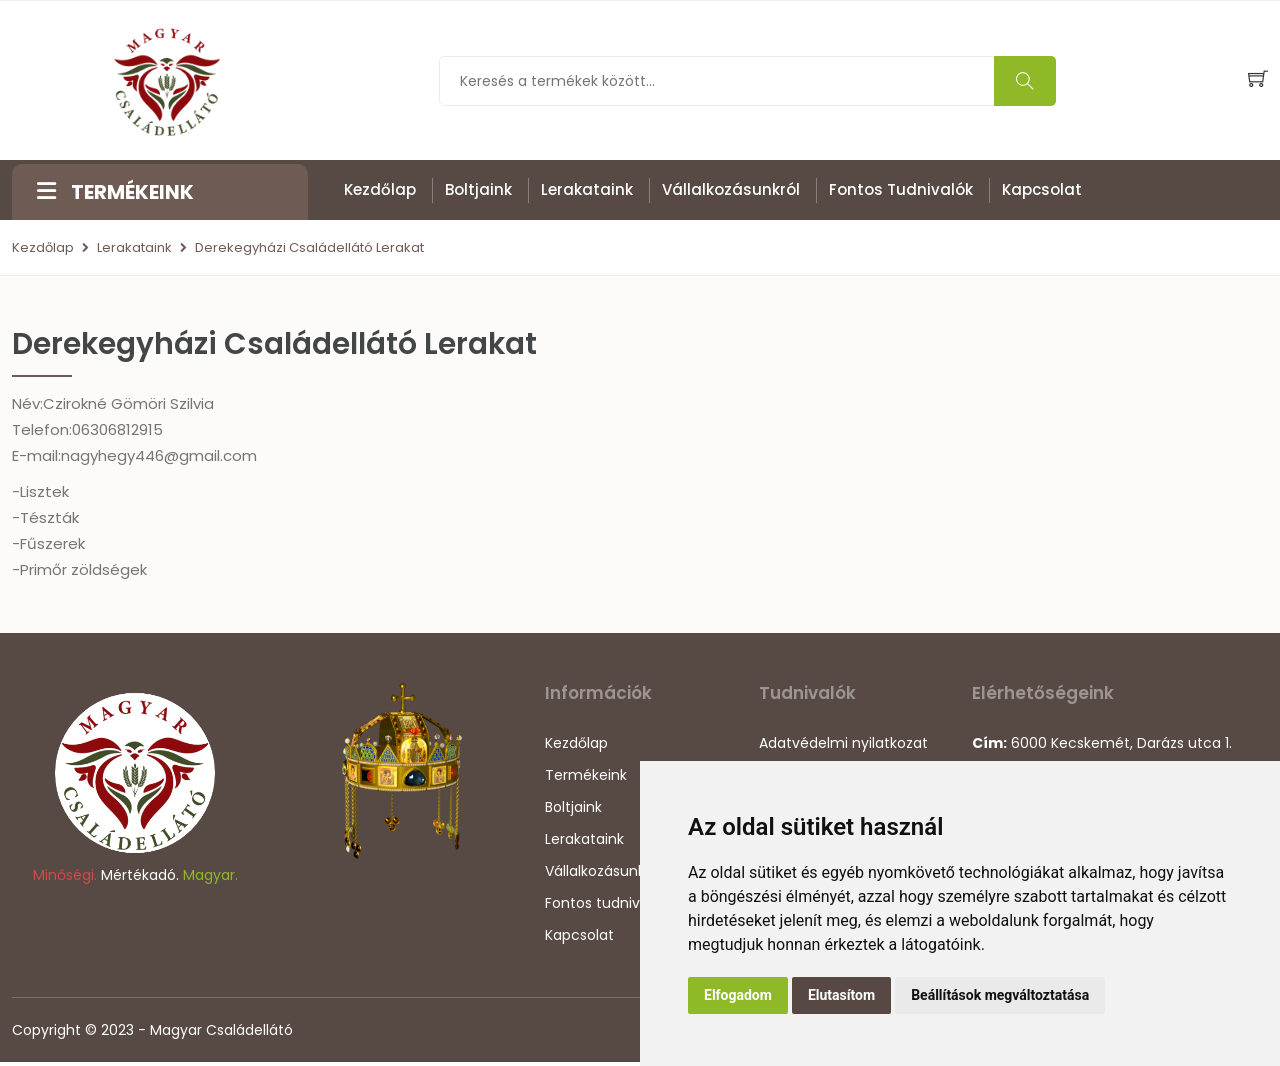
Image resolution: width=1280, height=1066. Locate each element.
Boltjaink (478, 190)
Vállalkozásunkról (731, 190)
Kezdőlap (380, 190)
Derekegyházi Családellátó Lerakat (309, 248)
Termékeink (586, 779)
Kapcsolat (1042, 190)
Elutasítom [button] (841, 995)
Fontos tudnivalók (901, 190)
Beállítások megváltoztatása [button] (1000, 995)
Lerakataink (587, 190)
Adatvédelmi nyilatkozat (843, 747)
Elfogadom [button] (738, 995)
